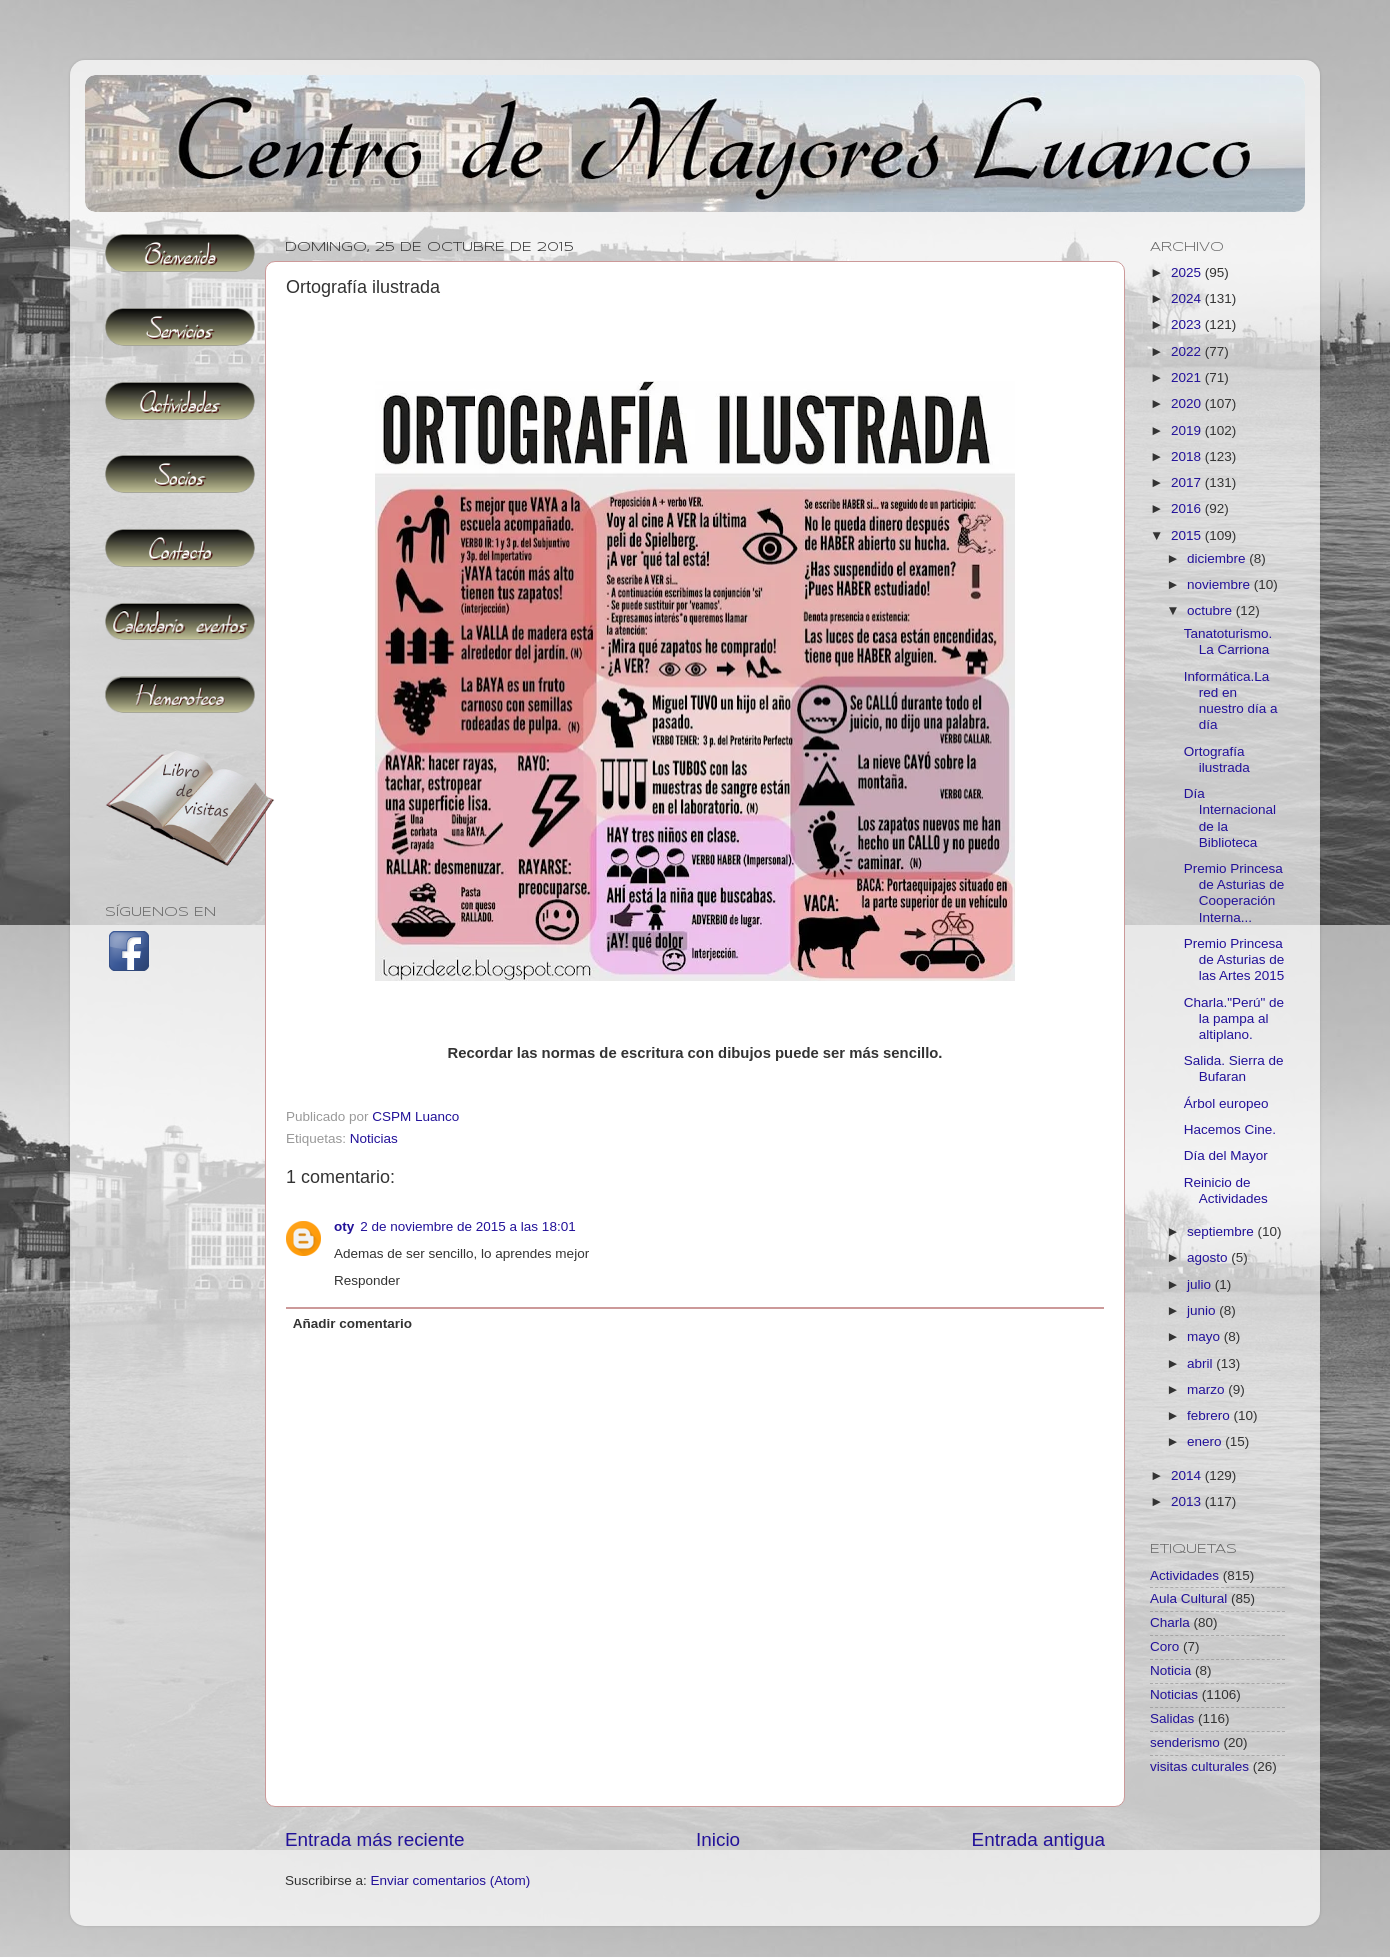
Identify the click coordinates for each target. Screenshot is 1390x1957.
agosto (1209, 1257)
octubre (1211, 610)
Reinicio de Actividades (1226, 1190)
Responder (367, 1280)
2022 (1188, 351)
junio (1203, 1310)
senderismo (1185, 1742)
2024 (1188, 298)
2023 (1188, 324)
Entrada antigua (1038, 1839)
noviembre (1220, 584)
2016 (1188, 508)
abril (1201, 1363)
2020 (1188, 403)
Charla (1170, 1622)
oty (344, 1226)
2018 (1188, 456)
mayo (1205, 1336)
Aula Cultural (1188, 1598)
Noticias (374, 1138)
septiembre (1222, 1231)
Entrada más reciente (375, 1839)
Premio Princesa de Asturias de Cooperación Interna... (1234, 893)
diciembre (1218, 558)
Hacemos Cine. (1230, 1129)
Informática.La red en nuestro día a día (1231, 701)
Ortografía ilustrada (1217, 759)
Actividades (1184, 1575)
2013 (1188, 1501)
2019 (1188, 430)
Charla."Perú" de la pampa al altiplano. (1234, 1018)
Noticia (1170, 1670)
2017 (1188, 482)
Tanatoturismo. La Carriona (1228, 641)
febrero (1210, 1415)
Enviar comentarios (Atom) (451, 1880)
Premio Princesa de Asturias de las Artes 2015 (1234, 959)
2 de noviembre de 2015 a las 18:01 (467, 1226)
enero (1206, 1441)
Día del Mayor (1226, 1155)
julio (1201, 1284)
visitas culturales (1199, 1766)
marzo (1207, 1389)
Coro (1164, 1646)
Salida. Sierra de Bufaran (1234, 1068)
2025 (1188, 272)
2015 (1188, 535)
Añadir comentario (352, 1323)
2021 (1188, 377)
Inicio (718, 1839)
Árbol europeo (1226, 1103)
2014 (1188, 1475)
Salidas (1172, 1718)
